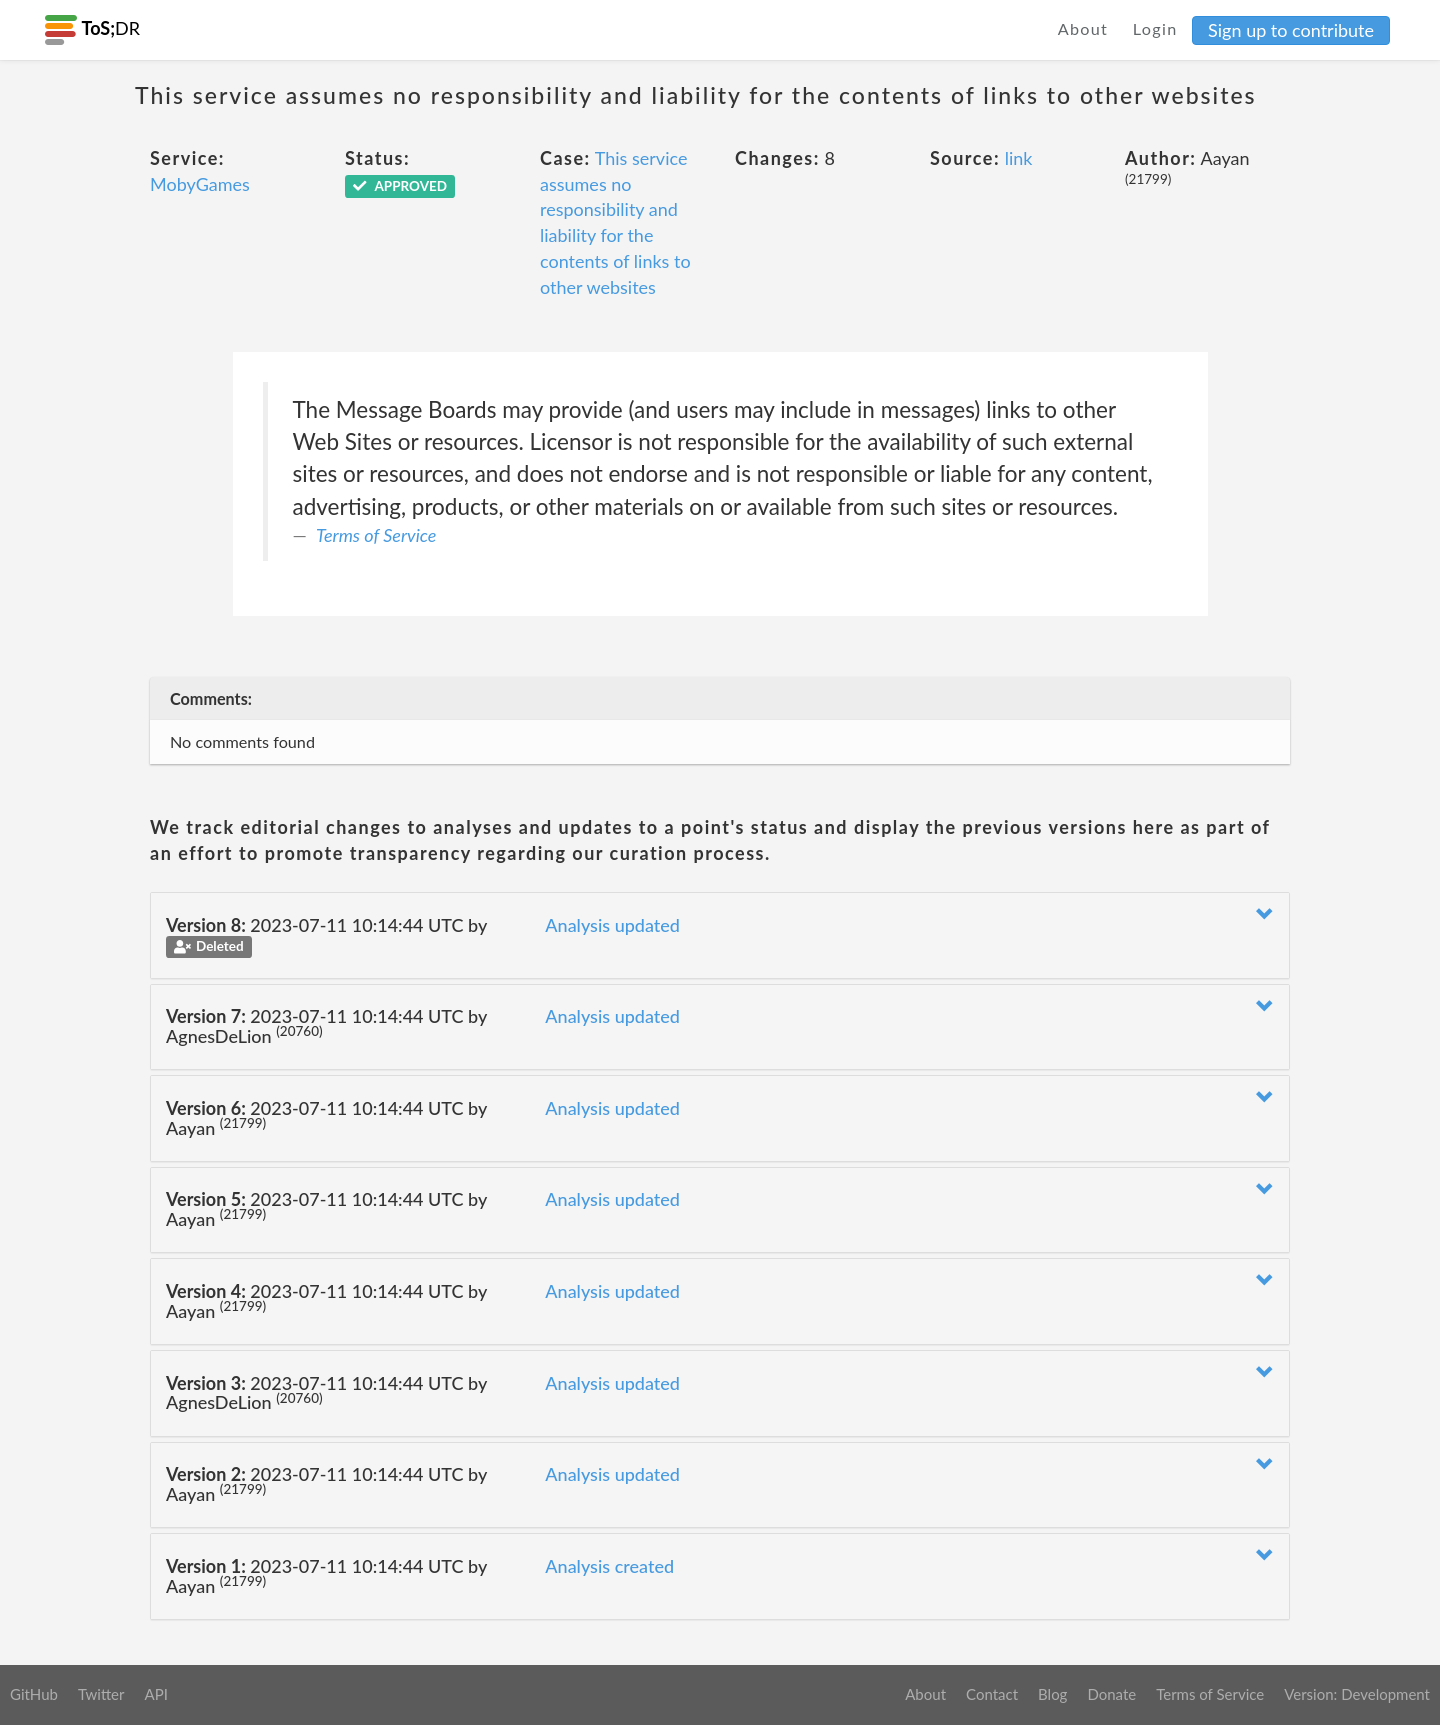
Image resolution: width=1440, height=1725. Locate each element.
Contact (992, 1694)
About (1083, 28)
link (1019, 158)
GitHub (34, 1694)
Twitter (101, 1694)
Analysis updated (612, 925)
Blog (1052, 1694)
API (155, 1694)
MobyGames (200, 184)
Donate (1111, 1694)
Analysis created (609, 1566)
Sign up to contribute (1291, 30)
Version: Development (1357, 1694)
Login (1155, 28)
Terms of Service (376, 535)
